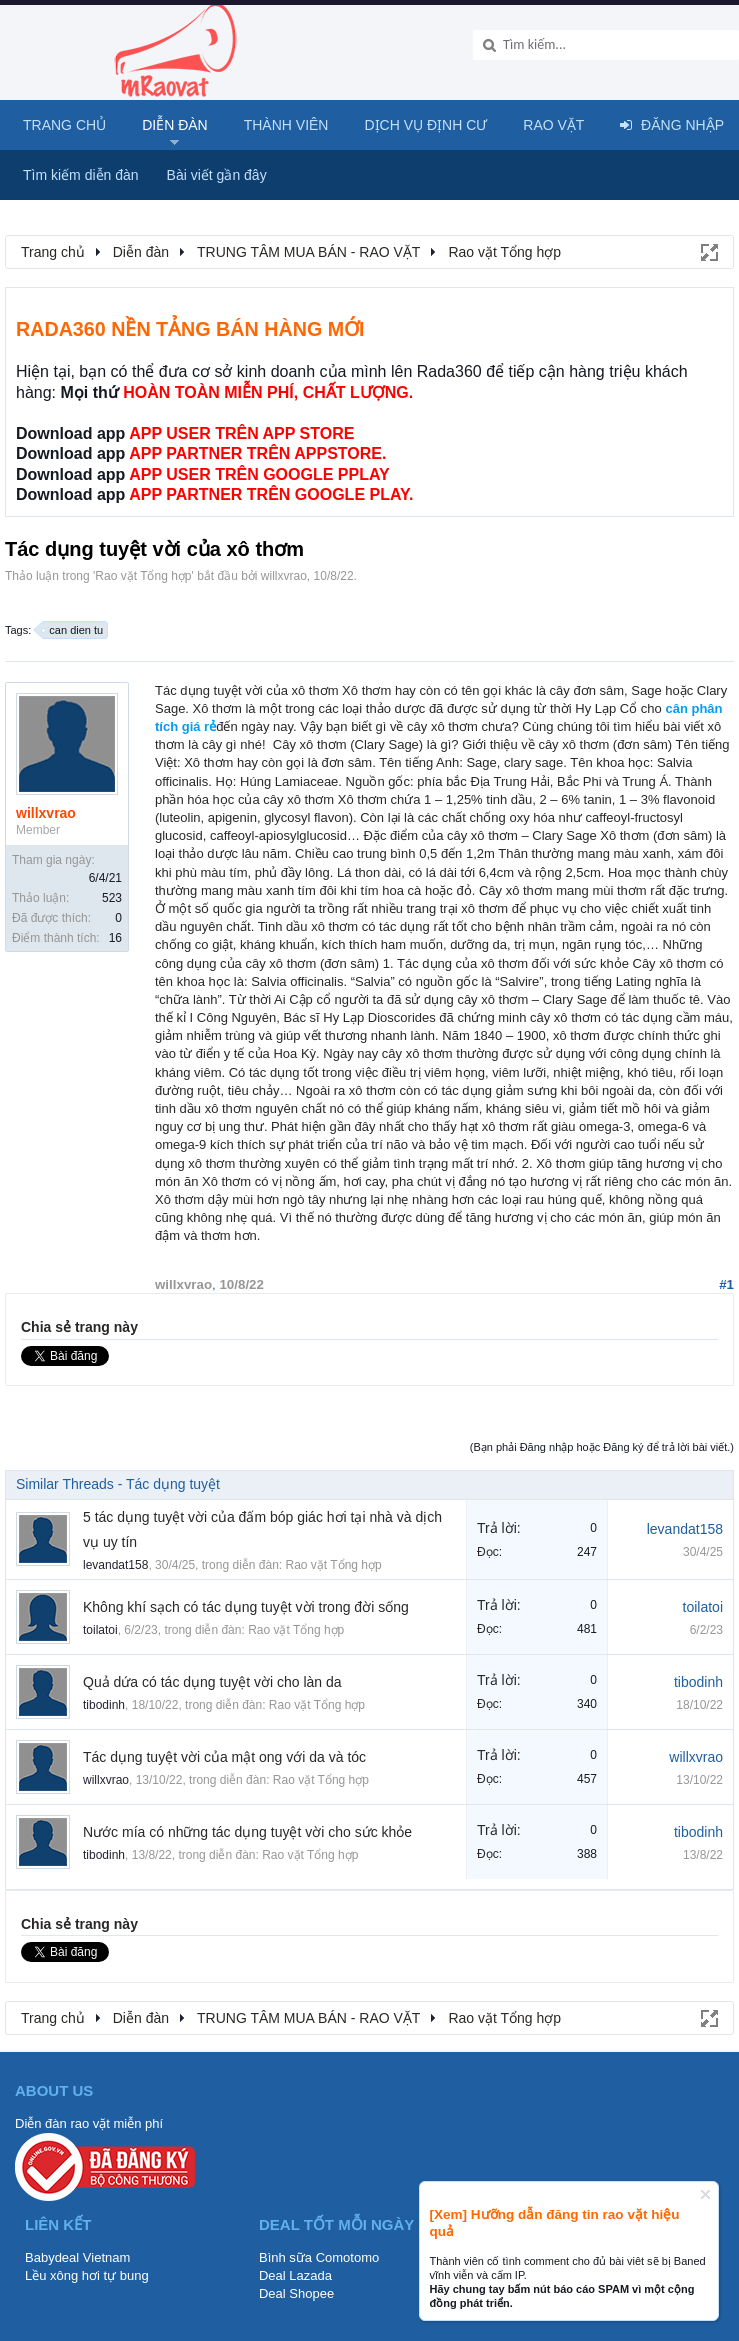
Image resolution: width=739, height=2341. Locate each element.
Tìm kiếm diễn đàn (81, 175)
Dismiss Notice (705, 2194)
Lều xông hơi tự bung (87, 2275)
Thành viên (286, 125)
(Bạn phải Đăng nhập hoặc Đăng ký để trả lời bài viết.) (602, 1447)
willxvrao (284, 576)
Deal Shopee (296, 2293)
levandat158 (115, 1565)
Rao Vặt (553, 125)
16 (115, 938)
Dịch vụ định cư (425, 125)
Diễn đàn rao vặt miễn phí (89, 2123)
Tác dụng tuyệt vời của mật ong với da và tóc (224, 1757)
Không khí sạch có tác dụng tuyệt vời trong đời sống (246, 1607)
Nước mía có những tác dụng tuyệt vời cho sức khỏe (247, 1832)
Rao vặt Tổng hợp (143, 576)
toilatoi (100, 1630)
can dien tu (73, 630)
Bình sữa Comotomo (319, 2257)
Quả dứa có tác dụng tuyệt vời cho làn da (212, 1682)
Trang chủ (64, 125)
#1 (726, 1284)
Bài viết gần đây (217, 175)
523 (112, 898)
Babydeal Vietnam (77, 2257)
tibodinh (104, 1705)
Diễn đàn (175, 125)
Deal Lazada (295, 2275)
